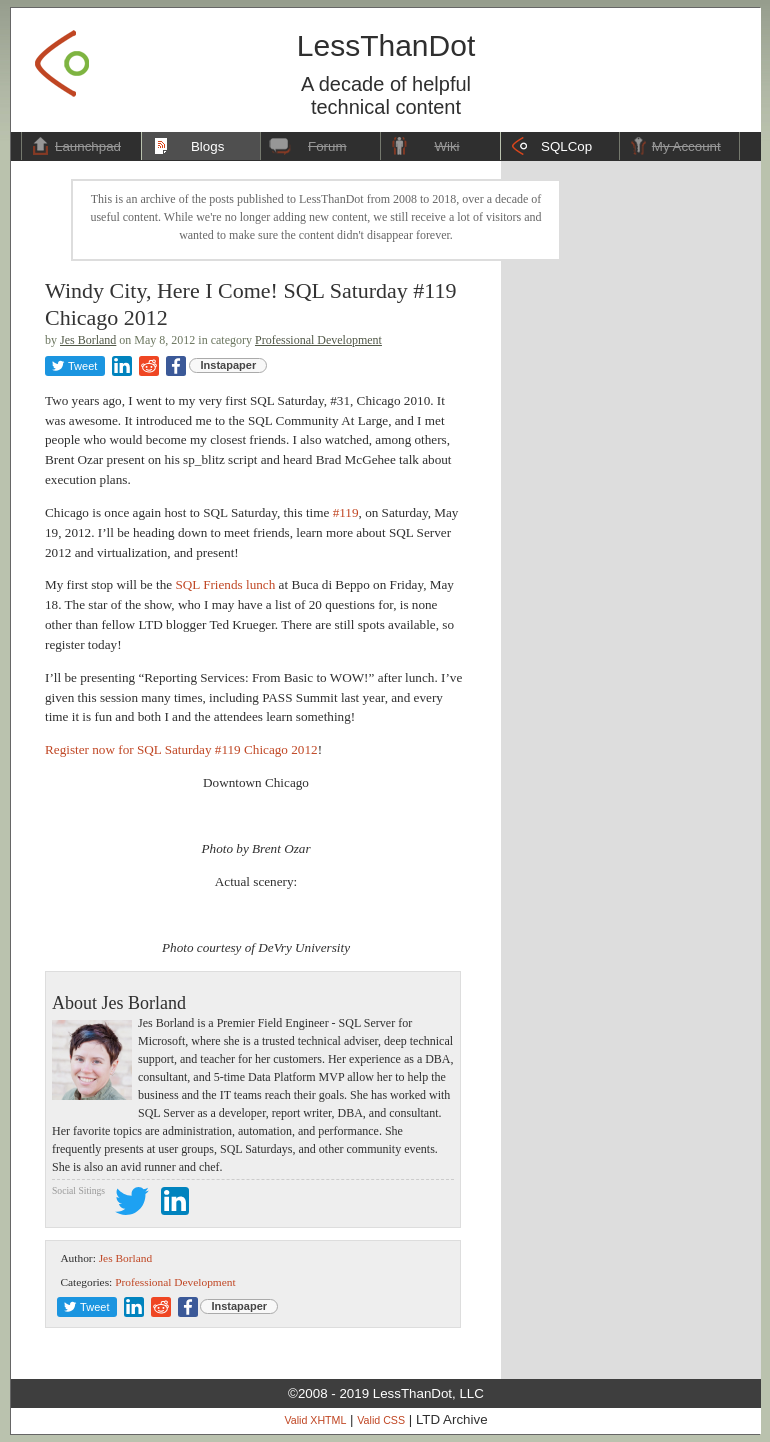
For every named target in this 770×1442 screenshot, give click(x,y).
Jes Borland (88, 340)
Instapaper (229, 365)
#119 (346, 512)
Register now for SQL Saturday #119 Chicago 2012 (181, 749)
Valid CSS (381, 1420)
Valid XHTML (315, 1420)
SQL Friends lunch (225, 584)
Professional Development (318, 340)
